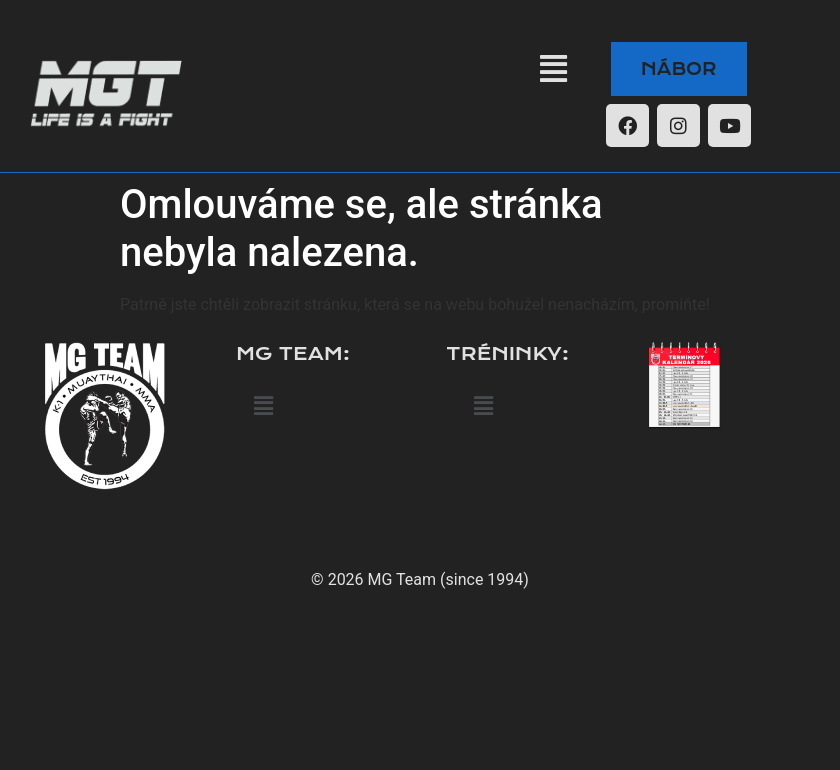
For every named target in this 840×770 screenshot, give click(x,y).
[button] (553, 69)
